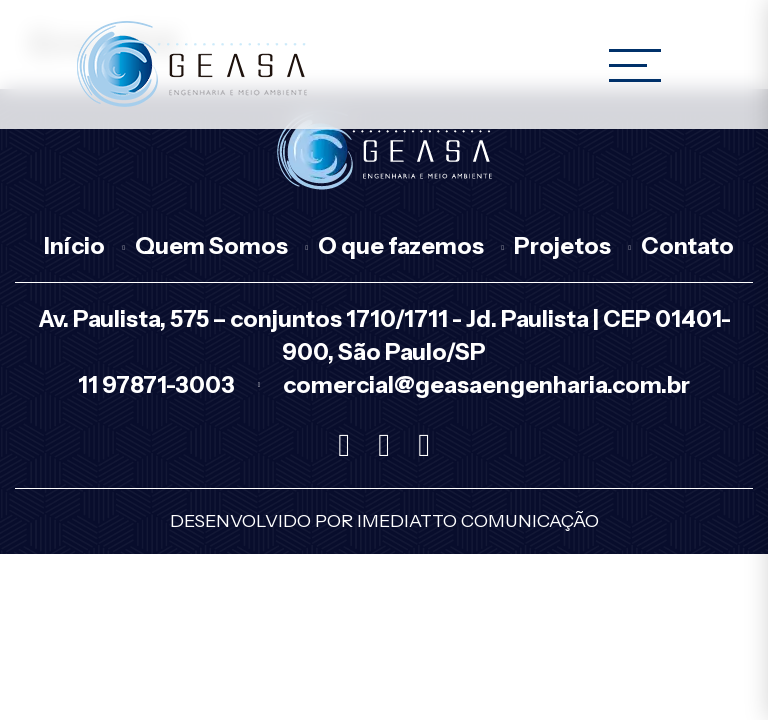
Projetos (562, 246)
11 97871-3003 (156, 385)
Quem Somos (211, 246)
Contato (687, 246)
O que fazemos (401, 246)
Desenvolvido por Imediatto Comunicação (384, 521)
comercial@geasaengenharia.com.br (486, 385)
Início (74, 246)
